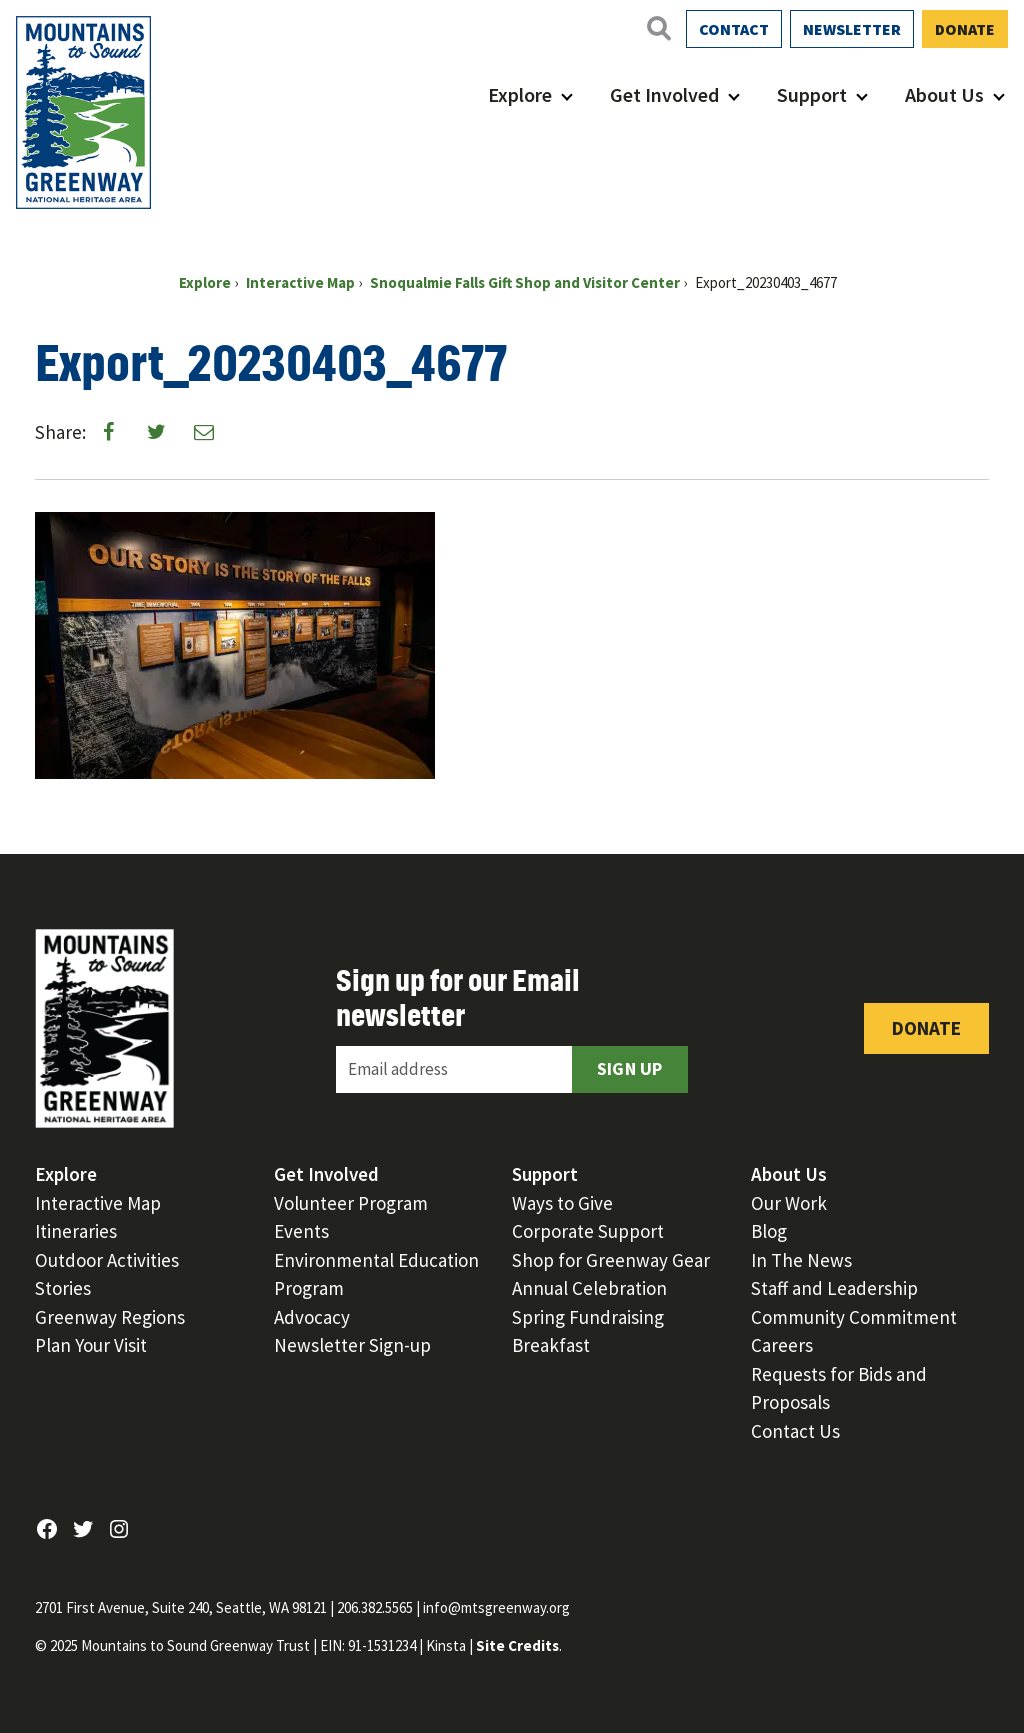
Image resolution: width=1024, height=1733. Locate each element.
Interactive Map (98, 1203)
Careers (782, 1345)
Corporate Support (588, 1231)
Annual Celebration (589, 1288)
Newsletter (852, 29)
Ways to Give (562, 1203)
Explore (520, 94)
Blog (769, 1231)
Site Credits (517, 1645)
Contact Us (795, 1431)
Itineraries (76, 1231)
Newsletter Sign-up (352, 1345)
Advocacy (312, 1317)
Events (301, 1231)
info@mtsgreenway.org (496, 1607)
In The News (801, 1260)
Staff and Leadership (834, 1288)
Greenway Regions (110, 1317)
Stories (63, 1288)
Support (812, 94)
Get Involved (664, 94)
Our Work (789, 1203)
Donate (965, 29)
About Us (944, 94)
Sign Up (630, 1068)
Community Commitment (854, 1317)
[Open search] (658, 28)
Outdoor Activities (107, 1260)
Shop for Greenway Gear (611, 1260)
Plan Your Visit (91, 1345)
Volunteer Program (351, 1203)
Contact (734, 29)
